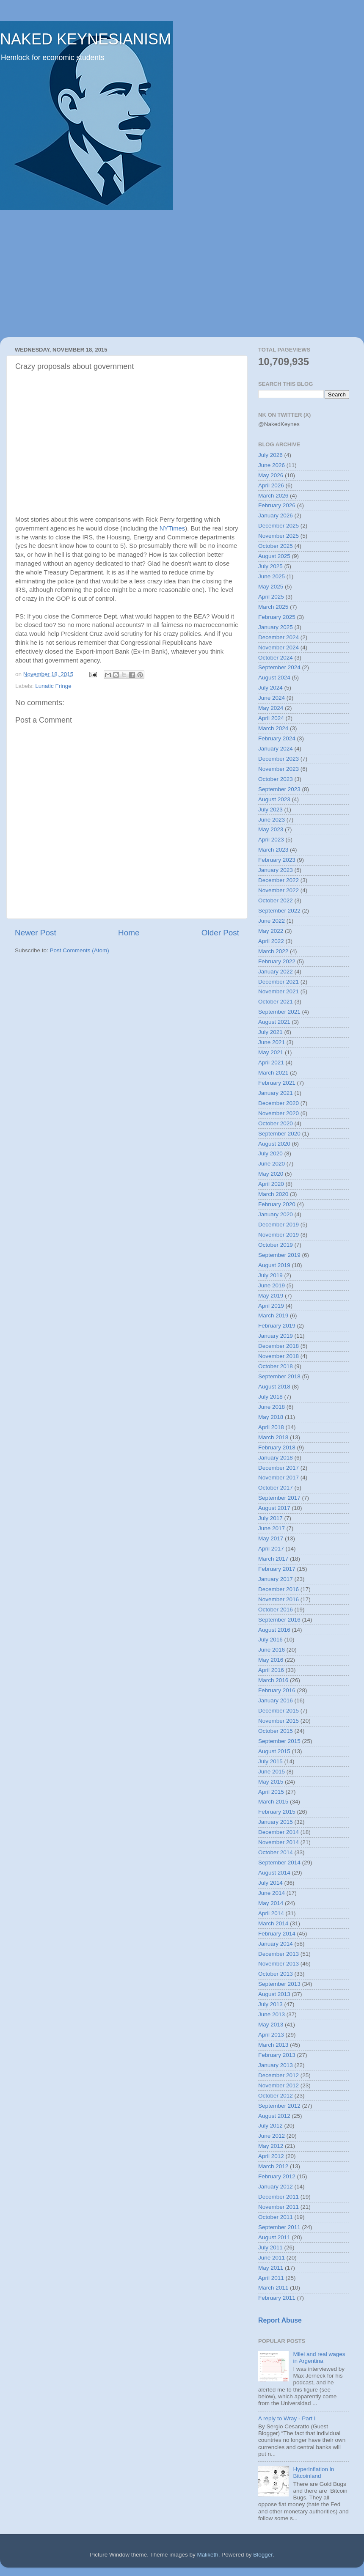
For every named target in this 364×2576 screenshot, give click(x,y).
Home (128, 932)
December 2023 (278, 759)
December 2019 (278, 1224)
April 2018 (271, 1427)
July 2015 (270, 1761)
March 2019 (273, 1315)
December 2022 (278, 880)
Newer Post (35, 932)
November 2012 (278, 2085)
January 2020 (275, 1214)
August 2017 (274, 1508)
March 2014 (273, 1923)
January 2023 (275, 870)
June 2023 (271, 820)
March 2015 (273, 1801)
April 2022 (271, 941)
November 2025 (278, 536)
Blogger (263, 2554)
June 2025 (271, 576)
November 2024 (278, 647)
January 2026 (275, 515)
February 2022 (276, 961)
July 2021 (270, 1032)
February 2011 (276, 2298)
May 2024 (270, 708)
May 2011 (270, 2268)
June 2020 (271, 1163)
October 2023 (275, 779)
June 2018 (271, 1407)
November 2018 (278, 1356)
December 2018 (278, 1346)
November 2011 (278, 2207)
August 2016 (274, 1630)
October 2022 (275, 900)
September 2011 (279, 2227)
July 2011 (270, 2247)
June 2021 (271, 1042)
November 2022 (278, 890)
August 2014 (274, 1872)
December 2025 (278, 525)
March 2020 (273, 1194)
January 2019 (275, 1336)
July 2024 (270, 688)
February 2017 (276, 1569)
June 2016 (271, 1650)
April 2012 (271, 2156)
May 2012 (270, 2146)
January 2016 (275, 1700)
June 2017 (271, 1528)
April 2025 (271, 597)
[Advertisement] (182, 273)
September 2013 (279, 1984)
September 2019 (279, 1255)
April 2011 (271, 2278)
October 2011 (275, 2217)
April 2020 (271, 1184)
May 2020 (270, 1174)
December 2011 (278, 2197)
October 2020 (275, 1123)
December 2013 (278, 1954)
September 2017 (279, 1498)
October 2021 (275, 1001)
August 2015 (274, 1751)
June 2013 (271, 2014)
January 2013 (275, 2065)
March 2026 (273, 495)
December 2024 (278, 637)
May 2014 (270, 1903)
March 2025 (273, 607)
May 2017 (270, 1538)
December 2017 (278, 1468)
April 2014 (271, 1913)
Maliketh (207, 2554)
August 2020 (274, 1144)
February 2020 (276, 1204)
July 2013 (270, 2004)
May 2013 (270, 2024)
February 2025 (276, 617)
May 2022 (270, 931)
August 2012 (274, 2116)
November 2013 (278, 1963)
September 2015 (279, 1741)
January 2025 (275, 627)
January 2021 (275, 1093)
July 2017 (270, 1518)
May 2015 (270, 1782)
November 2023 (278, 769)
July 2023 (270, 809)
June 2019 (271, 1285)
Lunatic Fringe (53, 686)
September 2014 (279, 1862)
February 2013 (276, 2055)
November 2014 (278, 1842)
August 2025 (274, 556)
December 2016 (278, 1589)
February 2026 (276, 505)
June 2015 (271, 1771)
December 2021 (278, 982)
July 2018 (270, 1397)
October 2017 (275, 1488)
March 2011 (273, 2288)
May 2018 (270, 1417)
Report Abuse (280, 2320)
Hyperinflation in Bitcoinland (313, 2472)
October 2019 (275, 1245)
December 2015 (278, 1710)
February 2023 (276, 860)
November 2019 (278, 1235)
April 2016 (271, 1670)
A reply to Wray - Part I (287, 2418)
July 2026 (270, 455)
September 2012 (279, 2106)
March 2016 (273, 1680)
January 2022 (275, 971)
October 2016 (275, 1609)
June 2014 (271, 1893)
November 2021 (278, 991)
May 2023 (270, 829)
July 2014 (270, 1883)
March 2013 (273, 2045)
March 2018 (273, 1437)
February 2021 (276, 1083)
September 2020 (279, 1133)
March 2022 (273, 951)
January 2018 (275, 1457)
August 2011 (274, 2237)
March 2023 (273, 850)
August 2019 (274, 1265)
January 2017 (275, 1579)
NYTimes (172, 528)
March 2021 (273, 1072)
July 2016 (270, 1639)
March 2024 (273, 728)
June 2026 (271, 465)
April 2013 (271, 2035)
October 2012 (275, 2095)
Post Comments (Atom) (79, 950)
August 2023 (274, 799)
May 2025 (270, 586)
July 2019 (270, 1275)
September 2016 (279, 1620)
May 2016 (270, 1660)
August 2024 (274, 677)
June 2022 (271, 921)
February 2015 (276, 1812)
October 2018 (275, 1366)
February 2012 (276, 2176)
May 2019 (270, 1295)
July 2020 (270, 1153)
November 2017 (278, 1477)
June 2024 (271, 698)
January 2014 (275, 1944)
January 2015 (275, 1822)
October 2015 (275, 1731)
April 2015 (271, 1792)
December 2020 (278, 1103)
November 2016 (278, 1599)
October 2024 (275, 657)
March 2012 (273, 2166)
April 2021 (271, 1062)
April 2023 (271, 839)
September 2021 (279, 1012)
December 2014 (278, 1832)
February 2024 (276, 738)
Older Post (220, 932)
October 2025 (275, 546)
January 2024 (275, 748)
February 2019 (276, 1325)
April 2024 (271, 718)
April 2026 (271, 485)
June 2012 (271, 2136)
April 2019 (271, 1306)
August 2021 (274, 1022)
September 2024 (279, 667)
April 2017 (271, 1548)
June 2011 (271, 2257)
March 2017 (273, 1559)
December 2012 (278, 2075)
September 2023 (279, 789)
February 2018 (276, 1447)
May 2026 (270, 475)
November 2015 (278, 1721)
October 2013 (275, 1974)
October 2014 (275, 1852)
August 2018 (274, 1386)
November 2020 (278, 1113)
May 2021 (270, 1052)
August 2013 (274, 1994)
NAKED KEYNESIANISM (85, 39)
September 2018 (279, 1376)
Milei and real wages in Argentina (319, 2357)
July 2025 (270, 566)
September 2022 (279, 910)
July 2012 (270, 2125)
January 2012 (275, 2186)
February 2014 (276, 1933)
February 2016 (276, 1690)
